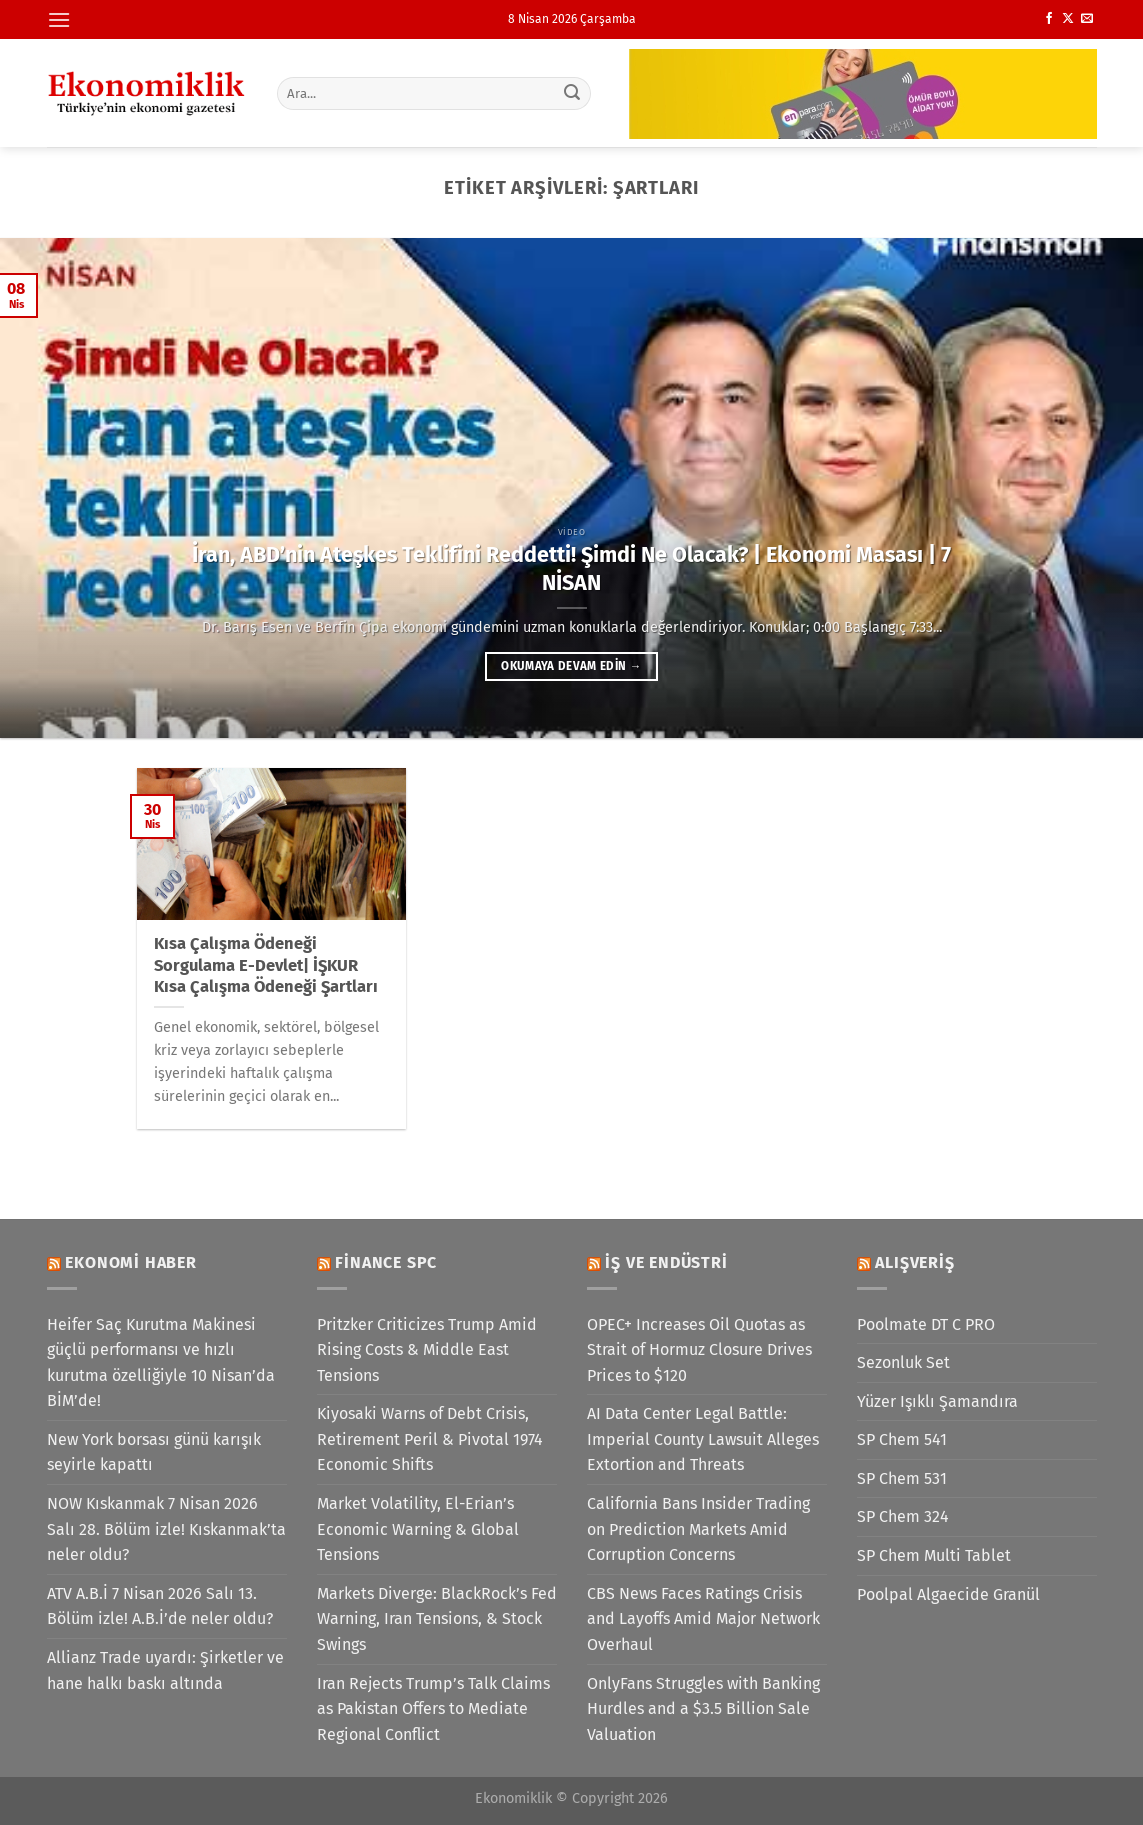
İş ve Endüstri (666, 1262)
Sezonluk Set (903, 1362)
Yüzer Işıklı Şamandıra (937, 1401)
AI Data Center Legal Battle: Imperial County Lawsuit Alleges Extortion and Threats (703, 1439)
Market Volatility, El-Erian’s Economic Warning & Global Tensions (418, 1529)
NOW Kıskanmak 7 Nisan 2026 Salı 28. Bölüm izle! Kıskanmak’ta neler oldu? (166, 1529)
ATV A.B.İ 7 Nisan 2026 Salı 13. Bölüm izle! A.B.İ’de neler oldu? (160, 1606)
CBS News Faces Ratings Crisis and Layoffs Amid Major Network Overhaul (703, 1619)
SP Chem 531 (902, 1478)
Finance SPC (386, 1262)
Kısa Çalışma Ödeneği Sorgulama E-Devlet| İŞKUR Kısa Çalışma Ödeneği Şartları (266, 965)
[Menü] (59, 19)
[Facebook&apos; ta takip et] (1049, 19)
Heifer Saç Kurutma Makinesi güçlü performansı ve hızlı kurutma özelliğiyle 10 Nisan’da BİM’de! (161, 1363)
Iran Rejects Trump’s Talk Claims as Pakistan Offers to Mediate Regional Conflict (433, 1709)
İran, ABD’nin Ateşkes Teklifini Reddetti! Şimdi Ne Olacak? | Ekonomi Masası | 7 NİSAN (571, 569)
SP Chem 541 (902, 1439)
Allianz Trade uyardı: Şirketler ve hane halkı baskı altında (165, 1670)
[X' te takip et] (1068, 19)
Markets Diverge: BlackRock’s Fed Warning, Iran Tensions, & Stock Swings (437, 1619)
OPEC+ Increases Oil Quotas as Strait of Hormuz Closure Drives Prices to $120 (699, 1350)
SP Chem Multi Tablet (934, 1555)
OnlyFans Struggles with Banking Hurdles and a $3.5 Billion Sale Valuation (703, 1709)
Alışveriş (914, 1262)
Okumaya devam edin (571, 666)
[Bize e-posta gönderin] (1087, 19)
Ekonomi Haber (130, 1262)
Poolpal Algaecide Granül (948, 1594)
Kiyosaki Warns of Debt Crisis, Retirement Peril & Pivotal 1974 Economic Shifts (430, 1439)
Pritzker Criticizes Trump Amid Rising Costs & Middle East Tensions (427, 1350)
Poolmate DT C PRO (926, 1324)
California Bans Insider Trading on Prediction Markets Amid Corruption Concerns (698, 1529)
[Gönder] (572, 93)
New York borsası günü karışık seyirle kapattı (154, 1452)
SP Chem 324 (903, 1516)
